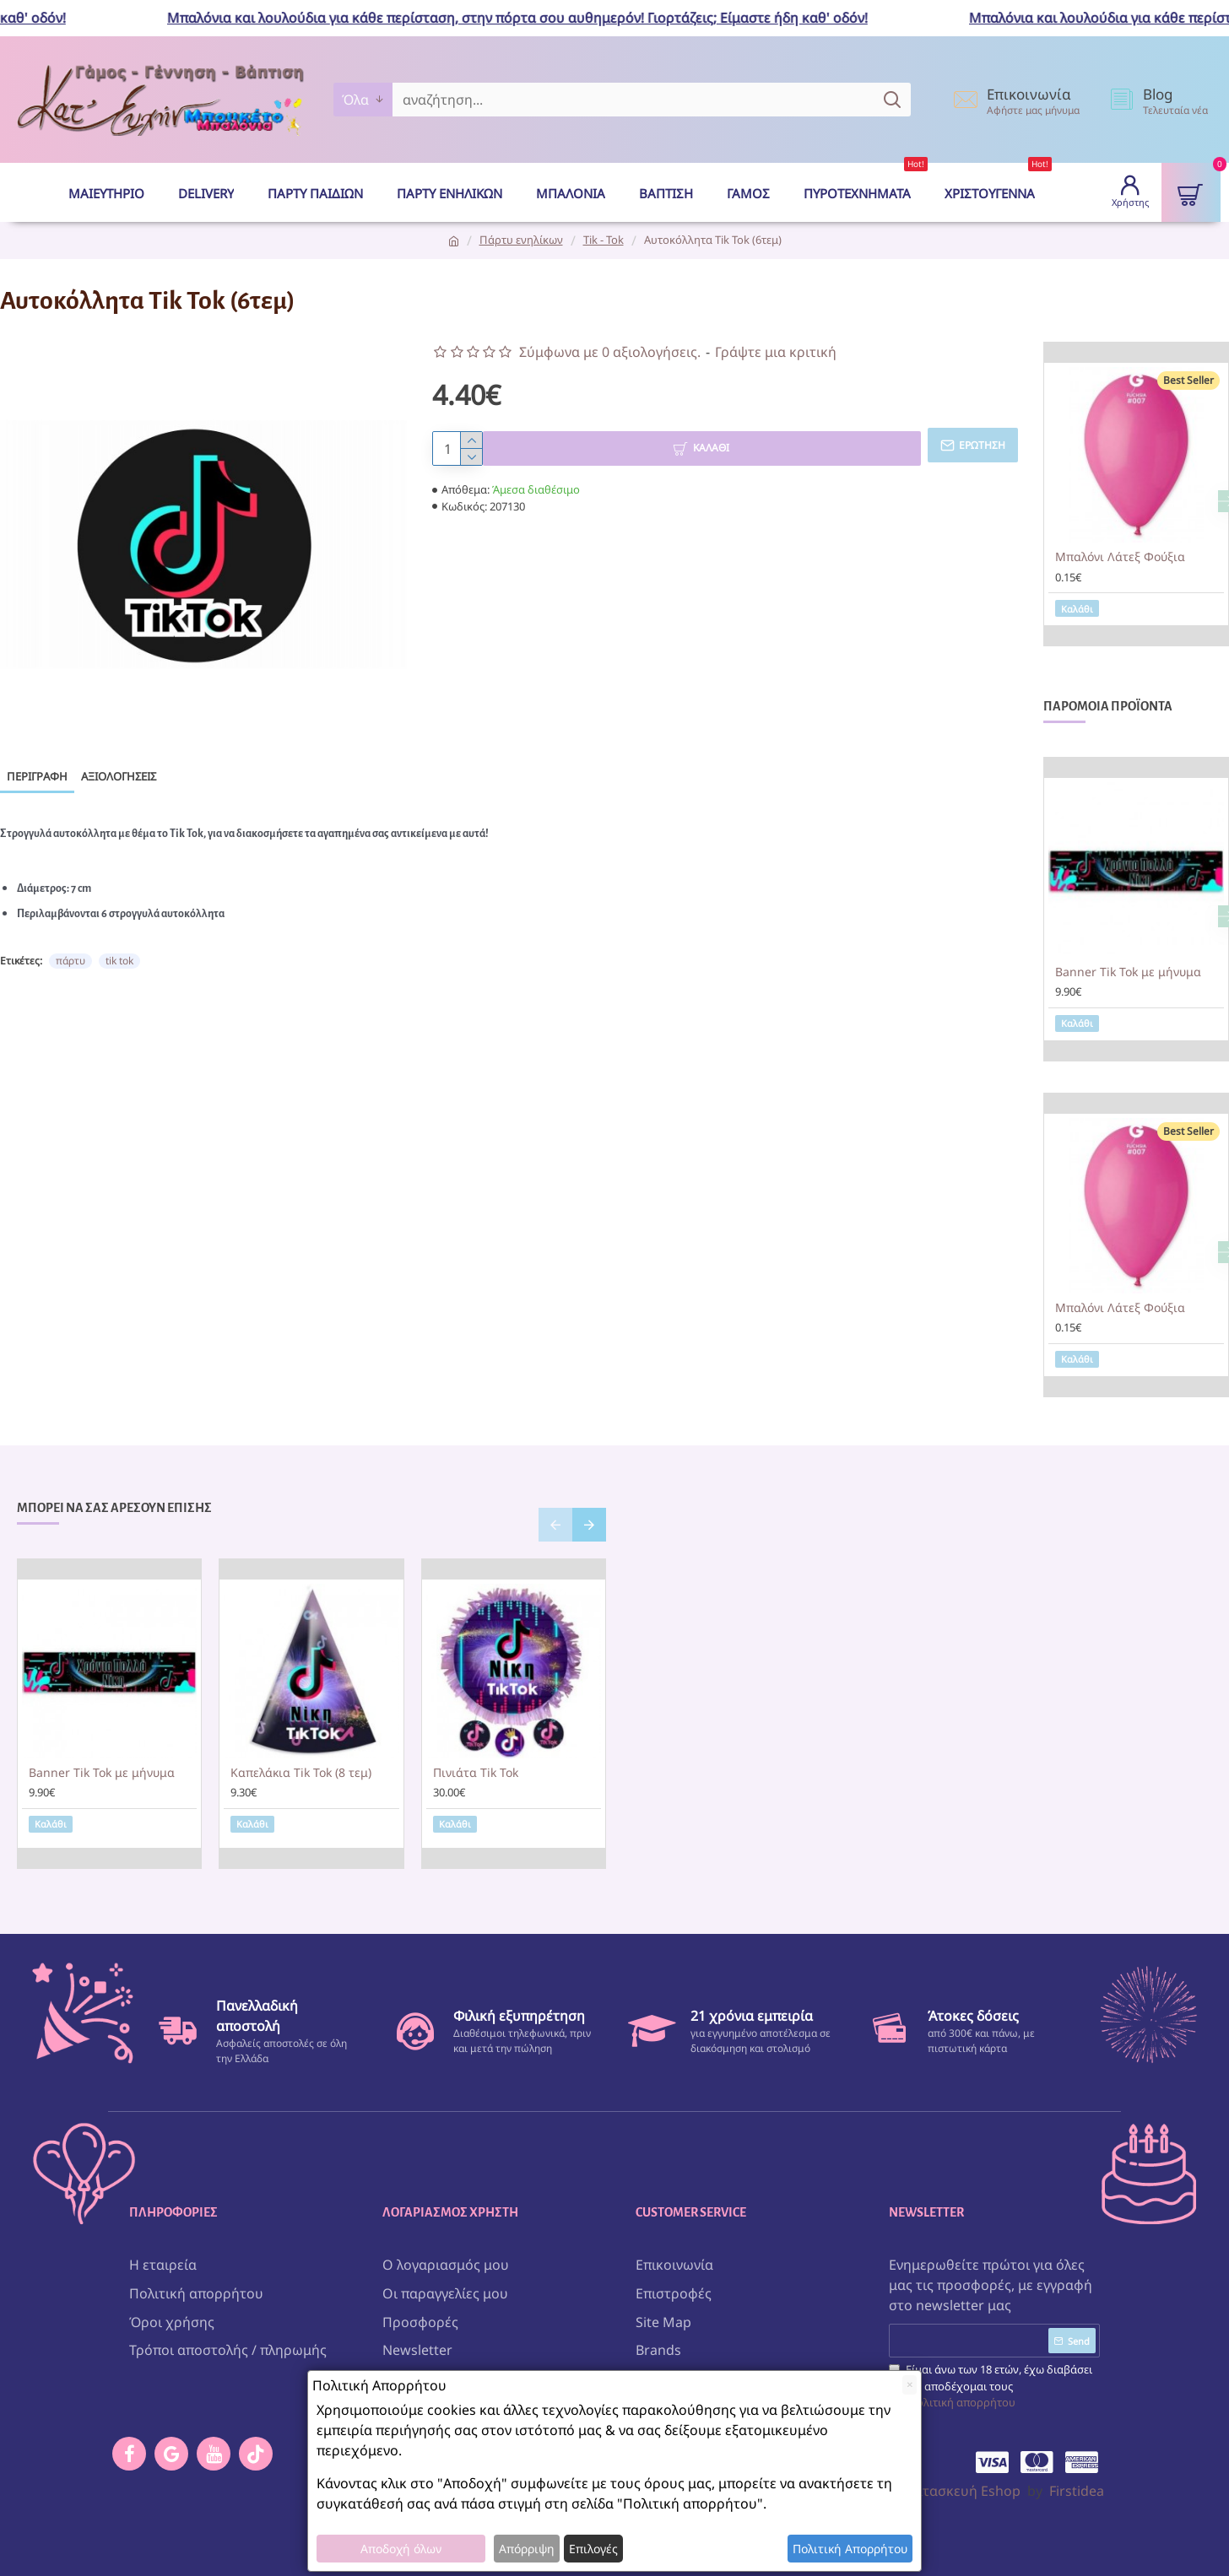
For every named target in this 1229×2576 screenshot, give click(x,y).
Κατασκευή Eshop (963, 2484)
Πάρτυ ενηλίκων (521, 239)
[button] (555, 1525)
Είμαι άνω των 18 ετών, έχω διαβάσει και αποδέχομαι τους (990, 2380)
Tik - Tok (603, 239)
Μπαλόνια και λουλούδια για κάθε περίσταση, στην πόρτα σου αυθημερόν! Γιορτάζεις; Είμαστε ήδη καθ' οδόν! (531, 17)
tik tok (119, 944)
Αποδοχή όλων (400, 2549)
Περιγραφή (37, 776)
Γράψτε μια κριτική (775, 352)
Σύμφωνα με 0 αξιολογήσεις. (610, 352)
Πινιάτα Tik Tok (475, 1772)
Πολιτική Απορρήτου (850, 2549)
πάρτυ (70, 944)
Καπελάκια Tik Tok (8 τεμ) (300, 1772)
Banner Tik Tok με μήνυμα (1128, 972)
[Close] (909, 2385)
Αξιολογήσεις (118, 776)
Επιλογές (593, 2549)
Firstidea (1076, 2484)
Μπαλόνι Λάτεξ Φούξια (1120, 556)
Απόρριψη (527, 2549)
